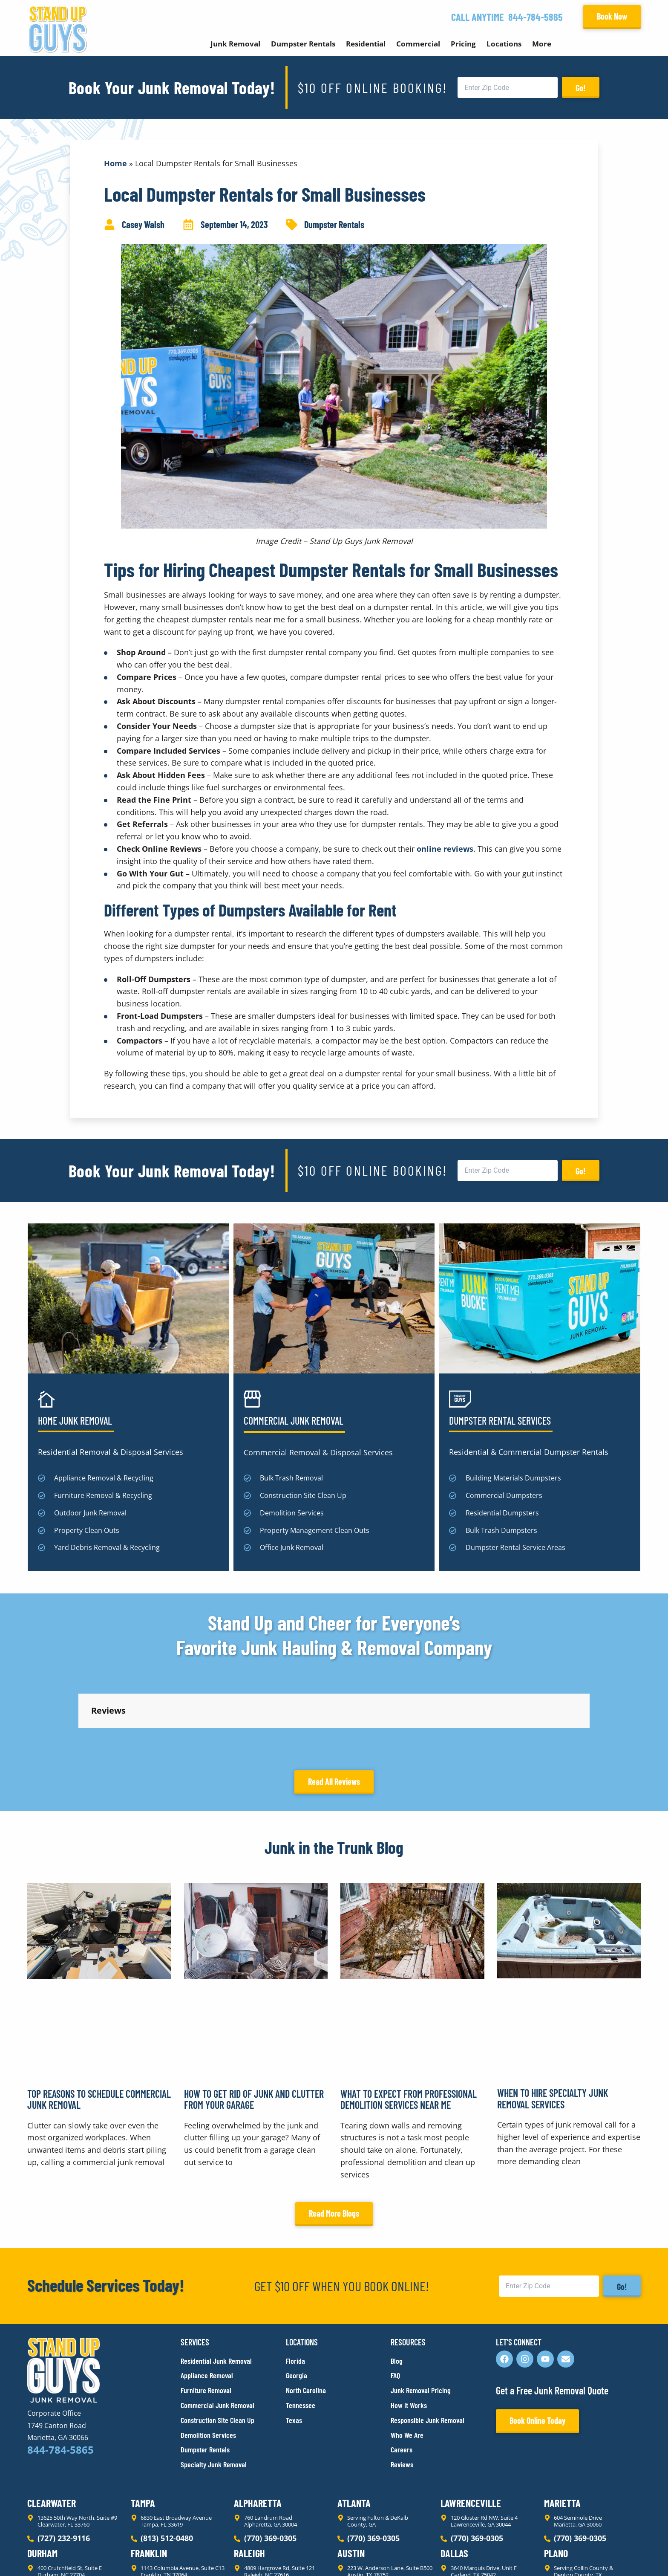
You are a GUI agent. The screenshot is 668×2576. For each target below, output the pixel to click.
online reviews (445, 849)
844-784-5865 (535, 17)
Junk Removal (235, 44)
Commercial (418, 44)
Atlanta (354, 2426)
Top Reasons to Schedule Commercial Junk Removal (99, 2022)
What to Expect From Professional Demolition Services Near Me (408, 2022)
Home (115, 163)
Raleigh (249, 2476)
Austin (351, 2476)
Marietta (562, 2426)
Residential (366, 44)
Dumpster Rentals (303, 44)
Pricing (463, 44)
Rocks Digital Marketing (603, 2555)
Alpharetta (258, 2426)
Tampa (143, 2426)
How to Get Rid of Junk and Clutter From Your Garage (254, 2022)
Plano (556, 2476)
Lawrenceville (471, 2426)
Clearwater (51, 2426)
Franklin (149, 2476)
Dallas (454, 2476)
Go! (581, 88)
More (541, 44)
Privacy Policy (47, 2554)
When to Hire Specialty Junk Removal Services (552, 2021)
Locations (504, 44)
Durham (42, 2476)
